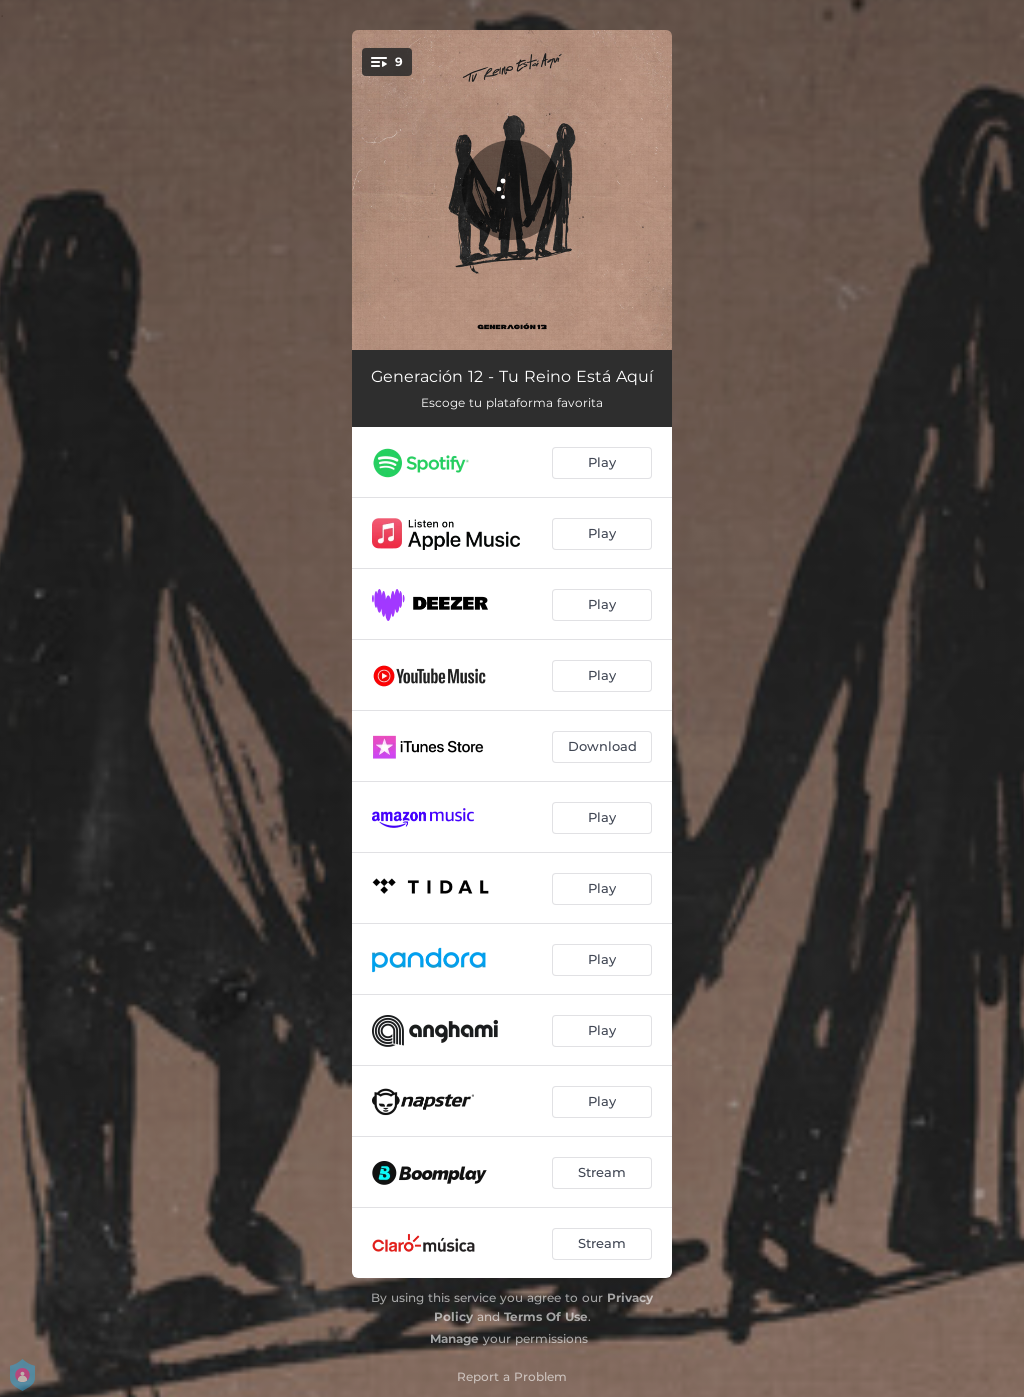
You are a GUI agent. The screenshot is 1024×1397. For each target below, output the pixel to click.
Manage (454, 1338)
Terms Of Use (546, 1316)
